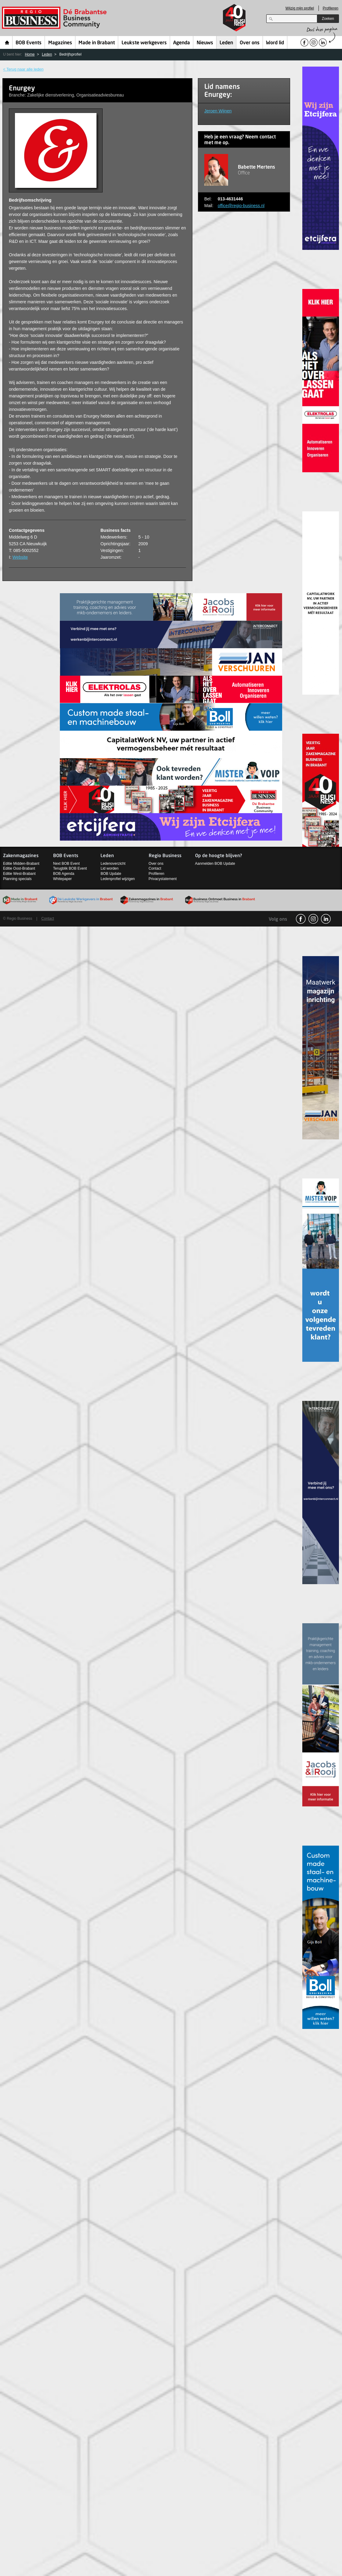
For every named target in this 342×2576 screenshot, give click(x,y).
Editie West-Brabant (19, 873)
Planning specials (17, 879)
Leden (226, 43)
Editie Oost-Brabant (19, 868)
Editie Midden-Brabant (21, 863)
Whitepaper (62, 879)
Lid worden (109, 868)
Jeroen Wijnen (218, 110)
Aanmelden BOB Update (215, 863)
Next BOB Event (66, 863)
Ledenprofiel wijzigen (117, 879)
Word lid (275, 43)
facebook (301, 919)
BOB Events (29, 43)
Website (20, 557)
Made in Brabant (96, 43)
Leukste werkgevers (144, 43)
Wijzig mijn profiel (300, 8)
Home (7, 42)
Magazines (60, 43)
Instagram (313, 919)
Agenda (181, 43)
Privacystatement (163, 879)
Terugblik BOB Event (70, 868)
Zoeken (328, 18)
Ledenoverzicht (112, 863)
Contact (155, 868)
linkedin (326, 919)
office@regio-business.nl (241, 205)
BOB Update (110, 873)
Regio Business (55, 18)
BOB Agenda (63, 873)
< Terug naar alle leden (23, 69)
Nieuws (205, 43)
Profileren (330, 8)
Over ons (250, 43)
